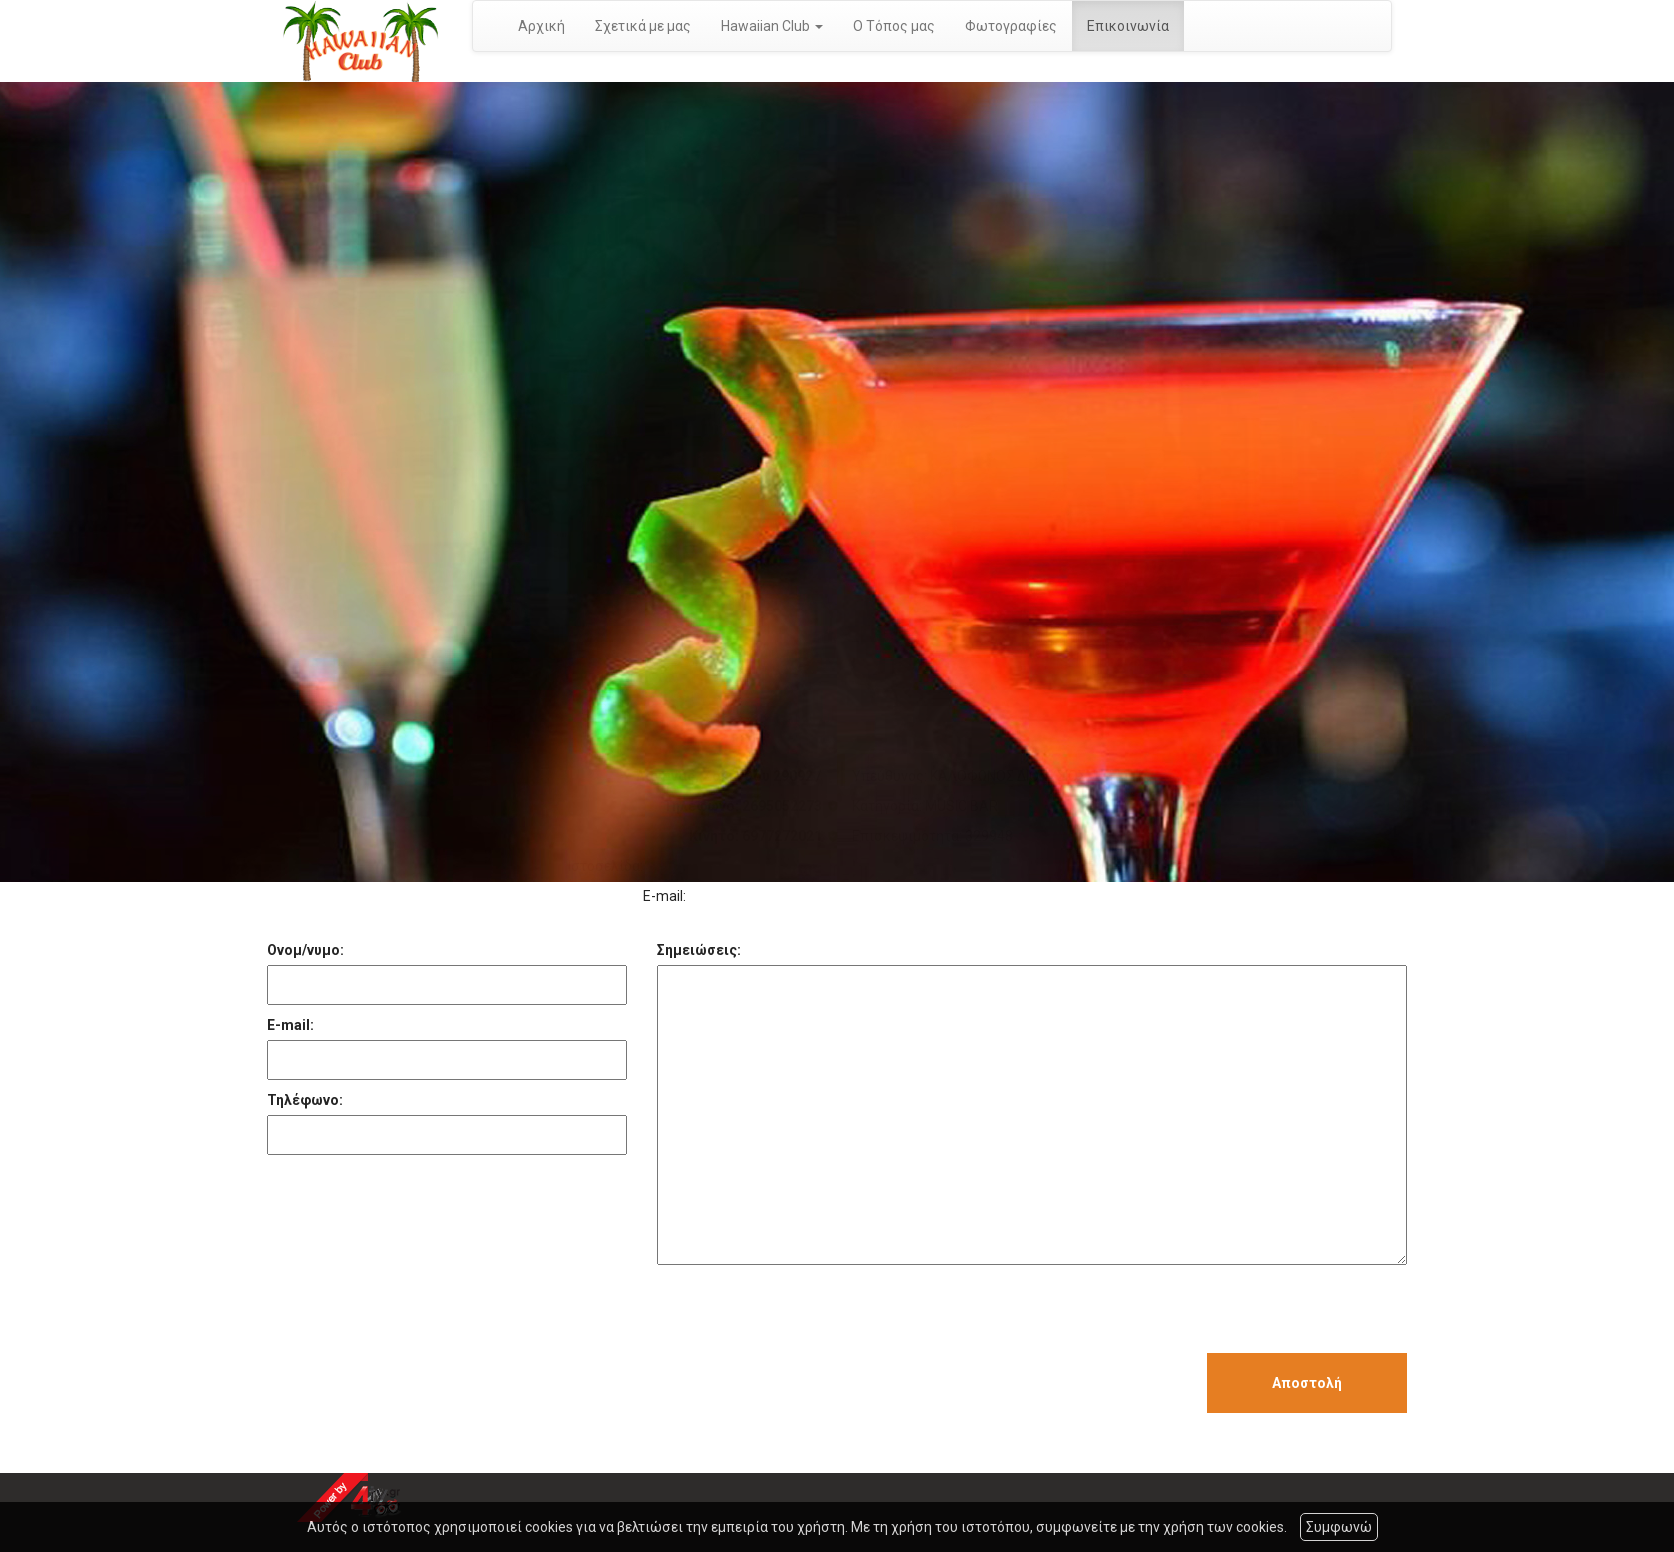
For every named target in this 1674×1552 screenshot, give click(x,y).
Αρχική (541, 26)
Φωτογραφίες (1011, 26)
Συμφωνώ (1339, 1527)
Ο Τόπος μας (894, 26)
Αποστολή (1307, 1383)
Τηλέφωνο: (305, 1100)
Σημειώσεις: (699, 950)
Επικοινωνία (1128, 26)
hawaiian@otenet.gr (755, 896)
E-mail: (290, 1025)
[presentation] (809, 1314)
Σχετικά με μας (643, 26)
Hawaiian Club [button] (772, 26)
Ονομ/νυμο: (305, 950)
